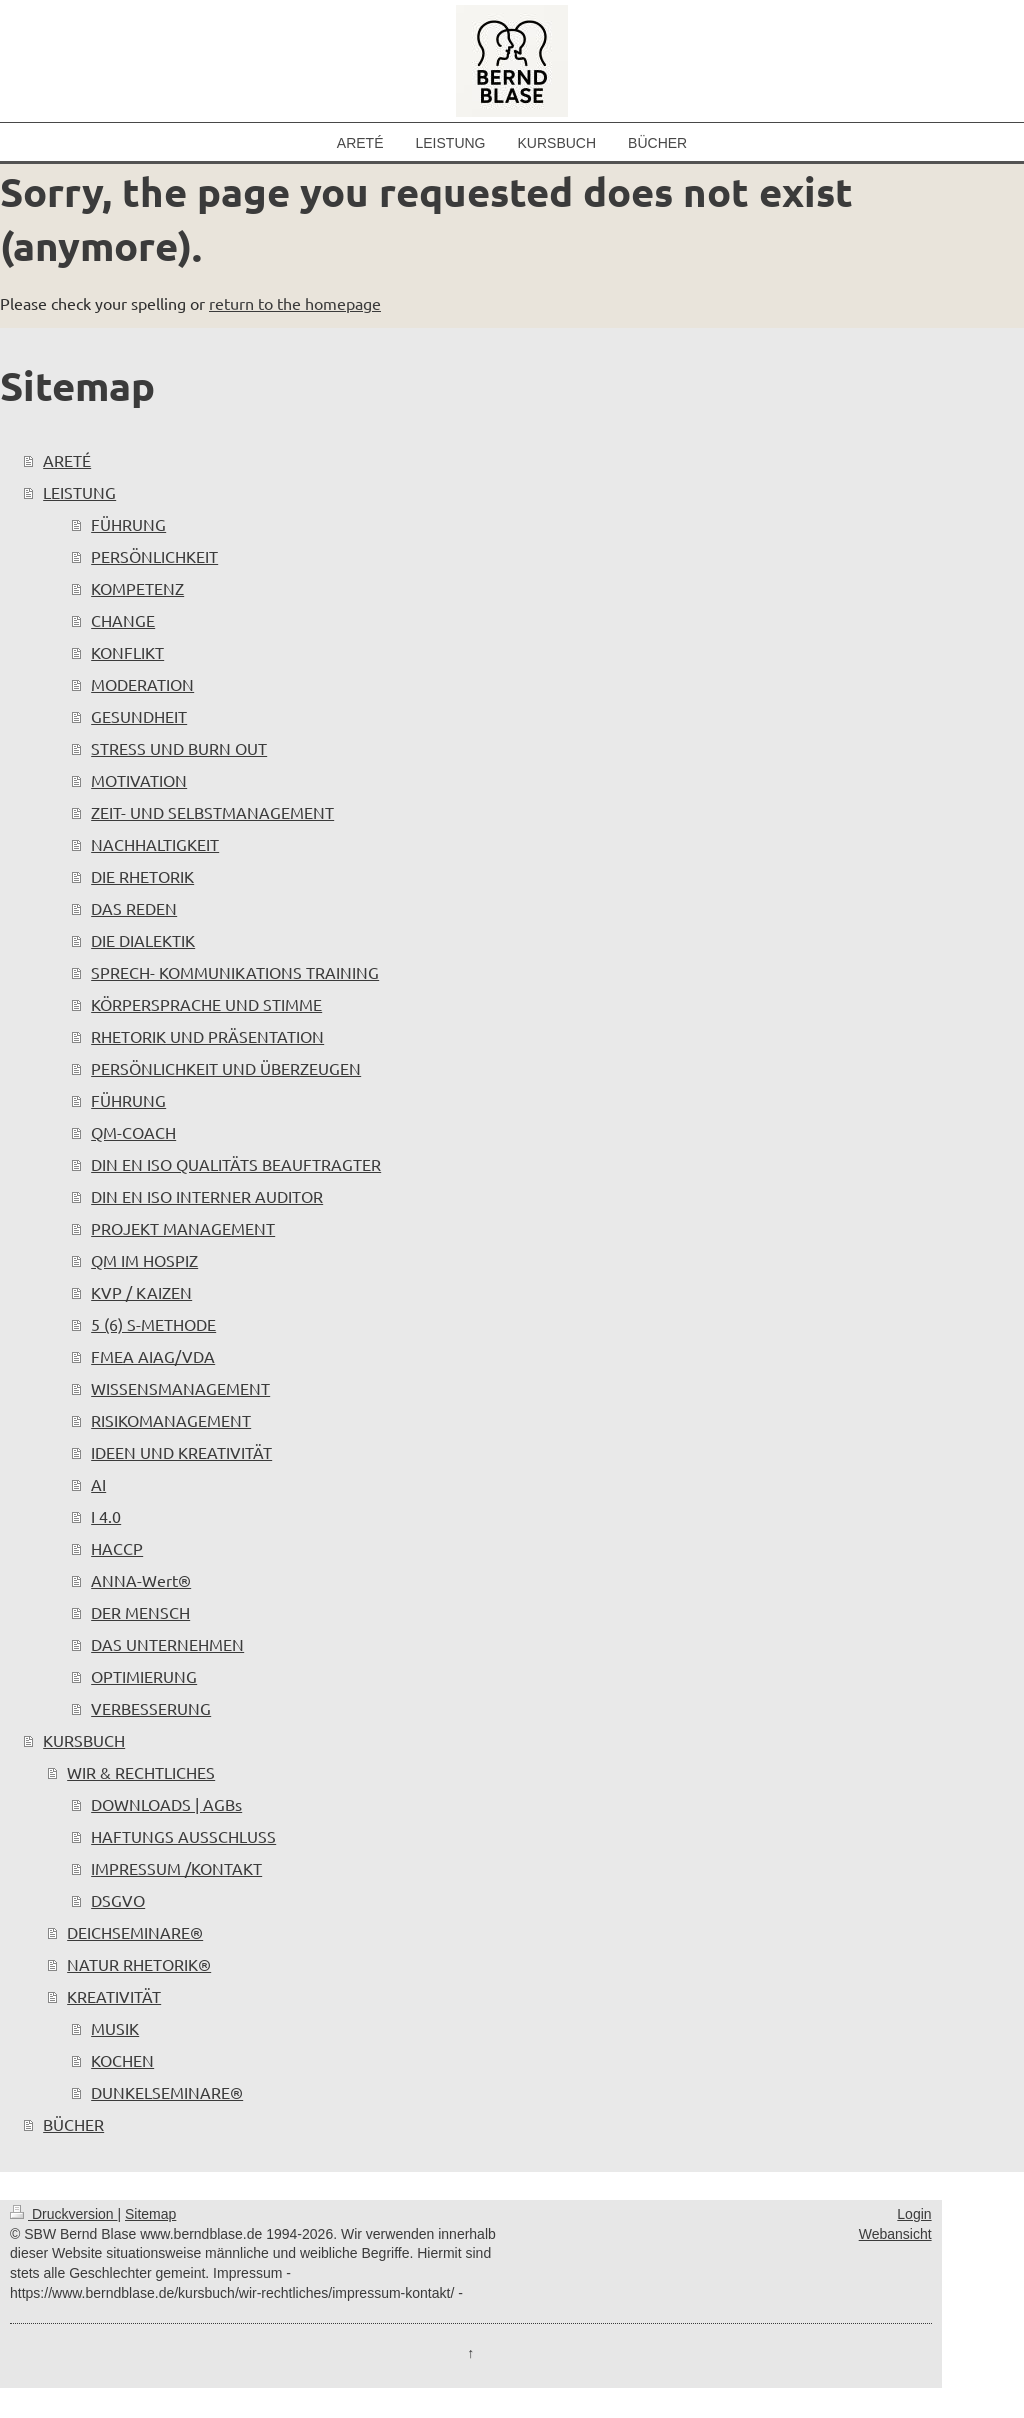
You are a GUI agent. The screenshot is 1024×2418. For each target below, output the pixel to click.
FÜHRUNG (128, 524)
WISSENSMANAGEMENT (180, 1388)
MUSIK (115, 2028)
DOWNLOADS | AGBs (166, 1804)
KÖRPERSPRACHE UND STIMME (206, 1004)
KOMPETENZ (137, 588)
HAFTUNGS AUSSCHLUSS (183, 1836)
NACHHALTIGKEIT (155, 844)
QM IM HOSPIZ (144, 1260)
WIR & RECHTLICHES (141, 1772)
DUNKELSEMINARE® (167, 2092)
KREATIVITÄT (114, 1996)
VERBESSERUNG (151, 1708)
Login (914, 2214)
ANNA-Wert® (141, 1580)
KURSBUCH (84, 1740)
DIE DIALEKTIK (143, 940)
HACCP (117, 1548)
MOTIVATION (139, 780)
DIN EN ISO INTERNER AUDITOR (207, 1196)
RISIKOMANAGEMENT (171, 1420)
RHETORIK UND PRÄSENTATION (207, 1036)
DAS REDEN (134, 908)
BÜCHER (73, 2124)
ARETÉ (67, 460)
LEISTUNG (79, 492)
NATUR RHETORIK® (139, 1964)
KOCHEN (122, 2060)
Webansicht (895, 2234)
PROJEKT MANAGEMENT (183, 1228)
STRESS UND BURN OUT (179, 748)
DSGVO (118, 1900)
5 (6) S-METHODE (153, 1324)
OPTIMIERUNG (144, 1676)
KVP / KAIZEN (141, 1292)
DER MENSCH (140, 1612)
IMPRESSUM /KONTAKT (176, 1868)
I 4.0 (106, 1516)
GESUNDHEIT (139, 716)
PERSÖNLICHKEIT (154, 556)
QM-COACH (133, 1132)
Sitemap (150, 2214)
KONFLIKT (127, 652)
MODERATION (142, 684)
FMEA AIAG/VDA (153, 1356)
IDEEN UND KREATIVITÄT (181, 1452)
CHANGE (123, 620)
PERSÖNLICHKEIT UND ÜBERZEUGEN (226, 1068)
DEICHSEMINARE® (135, 1932)
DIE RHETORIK (142, 876)
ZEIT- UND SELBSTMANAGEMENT (212, 812)
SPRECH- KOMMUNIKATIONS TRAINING (235, 972)
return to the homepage (295, 303)
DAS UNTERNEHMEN (167, 1644)
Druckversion (63, 2214)
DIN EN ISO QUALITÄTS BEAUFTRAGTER (236, 1164)
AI (98, 1484)
